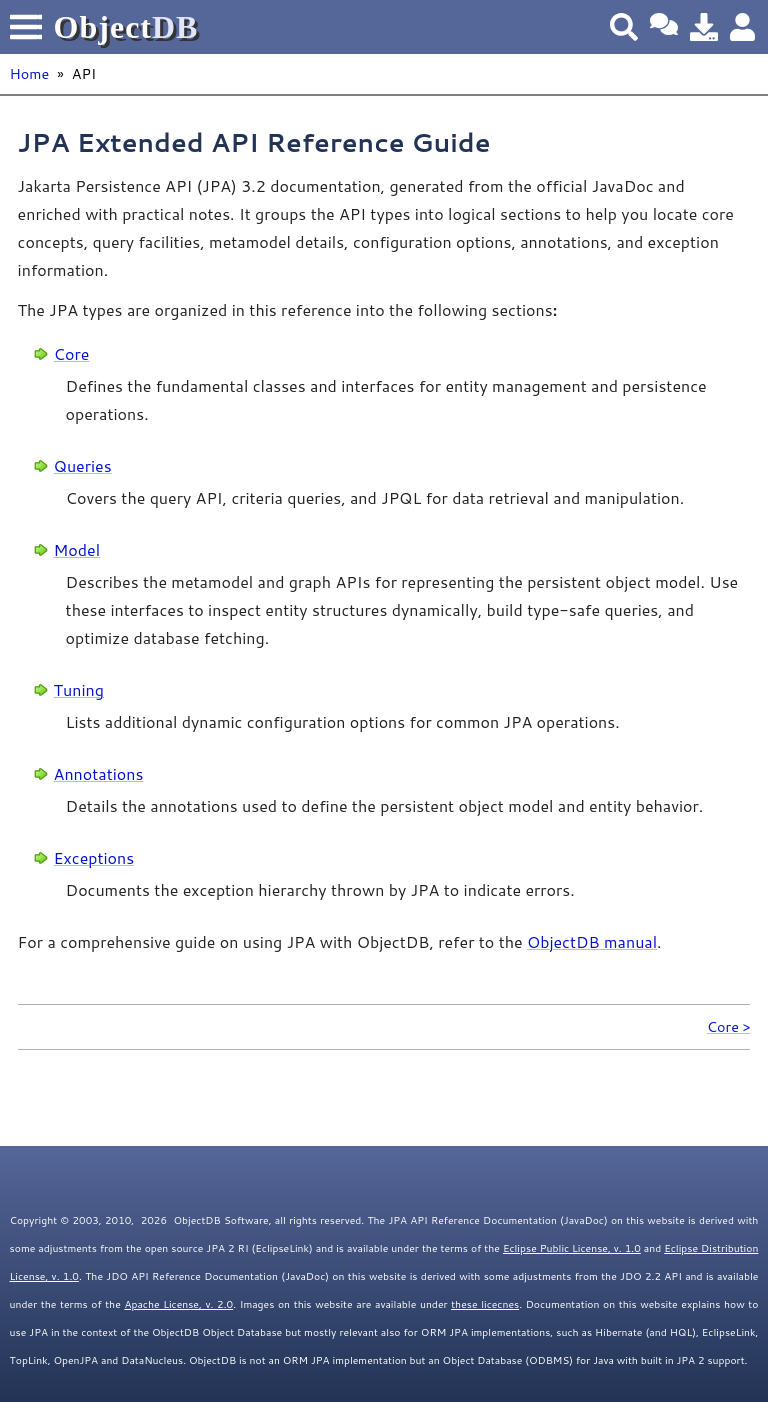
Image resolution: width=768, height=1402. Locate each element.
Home (30, 73)
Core (72, 353)
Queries (83, 465)
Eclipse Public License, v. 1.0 (572, 1248)
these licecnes (485, 1304)
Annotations (99, 773)
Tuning (79, 689)
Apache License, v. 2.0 (178, 1304)
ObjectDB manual (592, 941)
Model (77, 549)
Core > (729, 1026)
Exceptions (94, 857)
